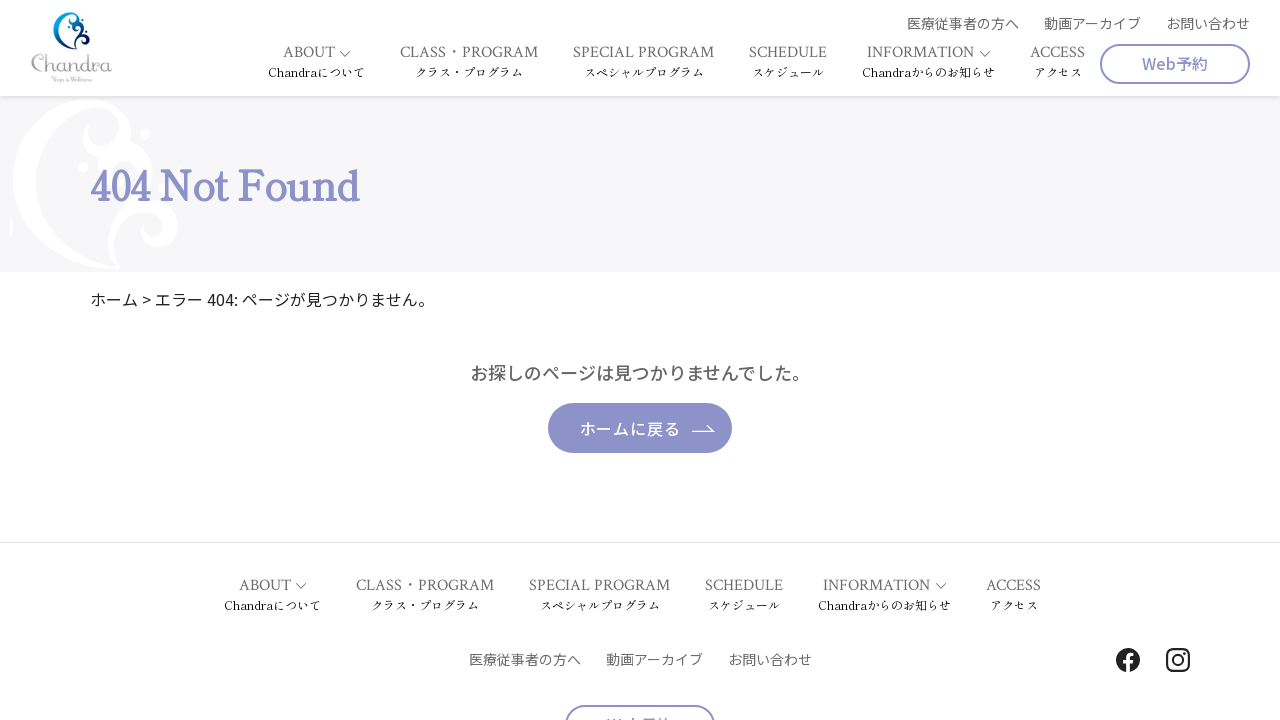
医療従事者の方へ (963, 23)
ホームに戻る (630, 428)
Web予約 (1175, 63)
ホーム (114, 299)
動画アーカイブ (1092, 23)
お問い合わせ (1208, 23)
